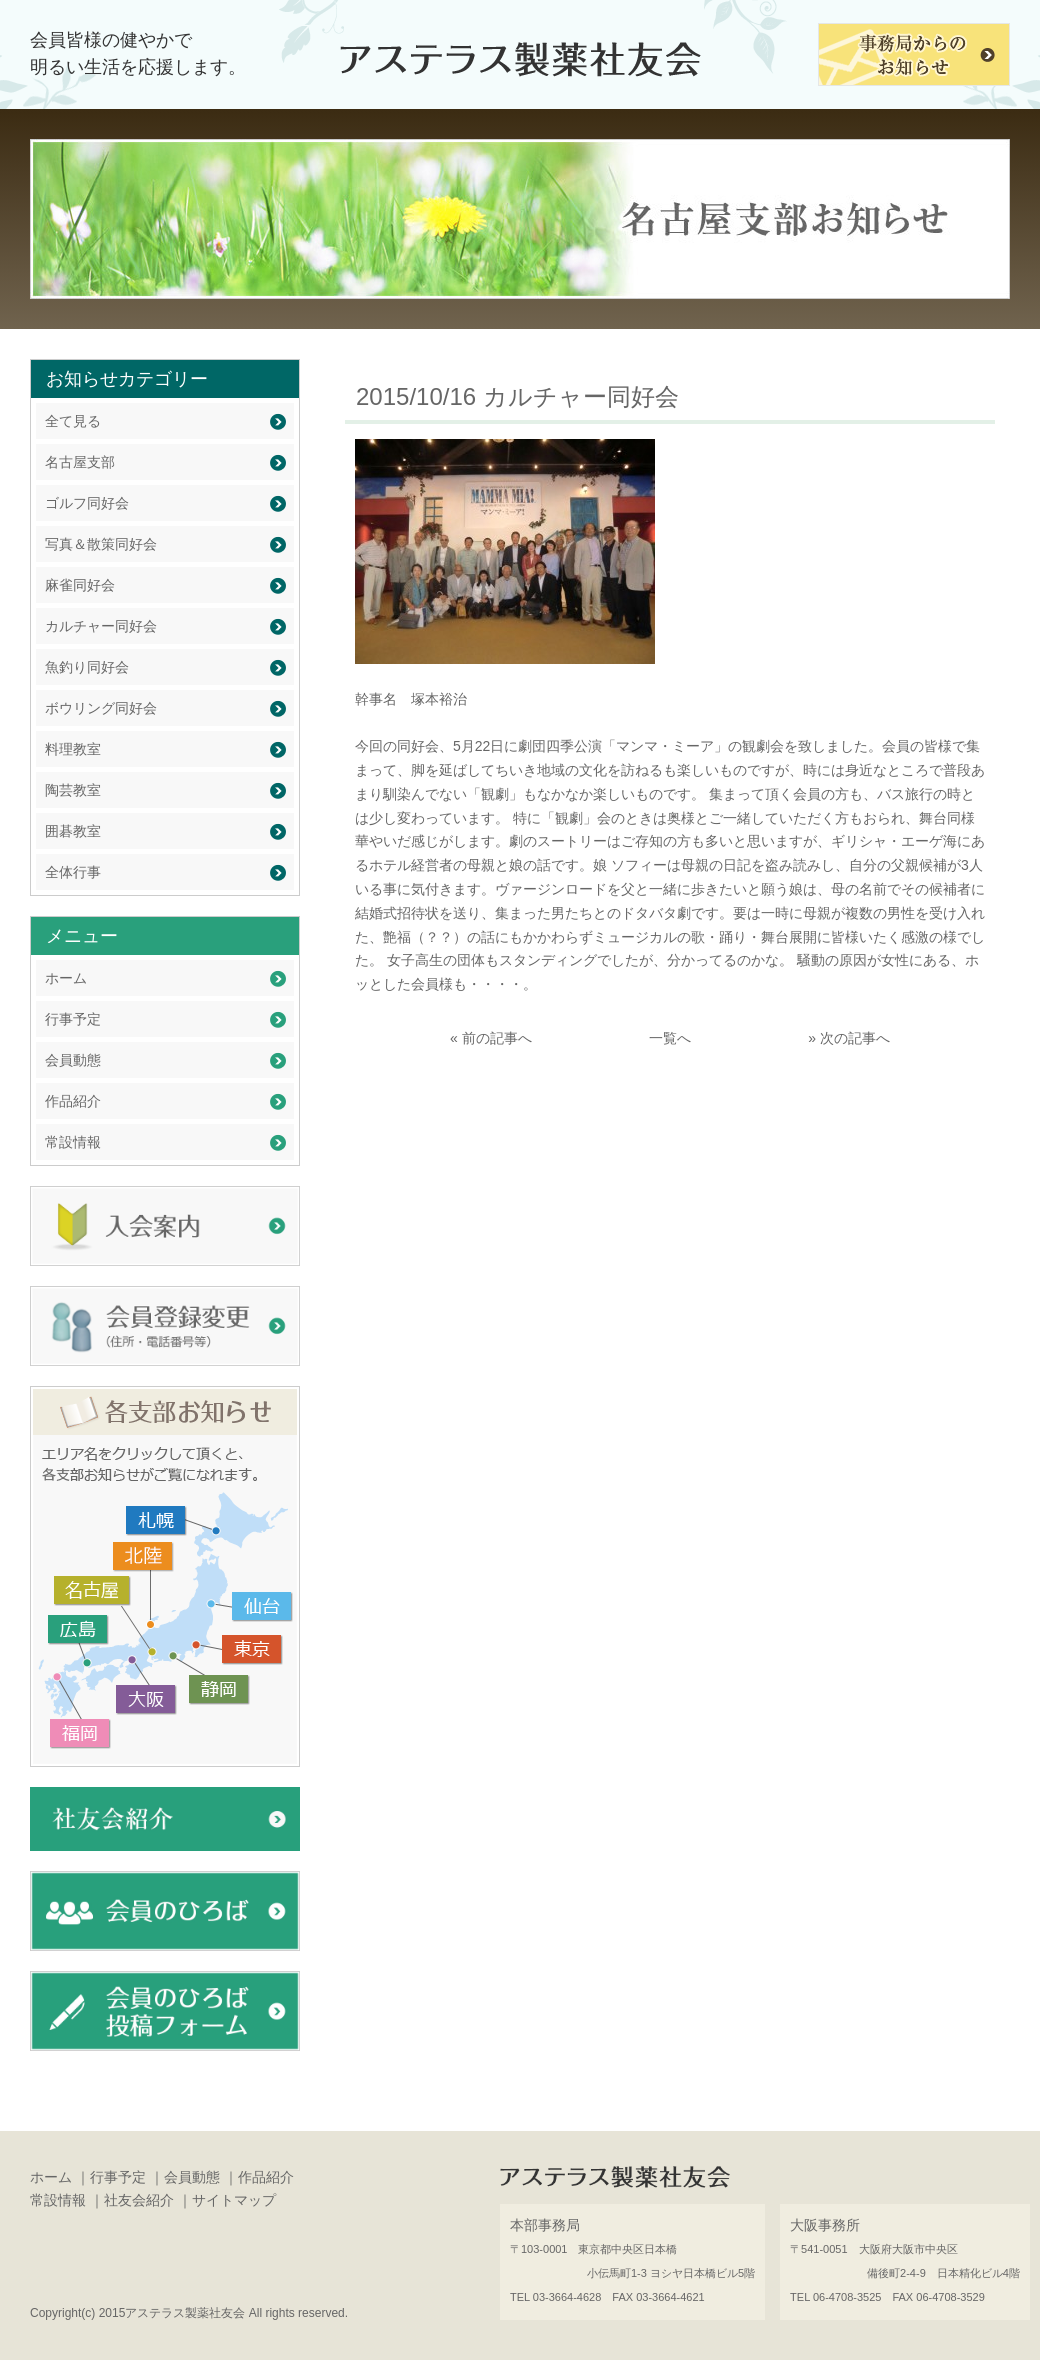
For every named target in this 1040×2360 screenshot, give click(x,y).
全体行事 (73, 872)
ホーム (66, 978)
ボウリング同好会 (101, 708)
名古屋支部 (80, 462)
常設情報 (73, 1142)
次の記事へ (855, 1038)
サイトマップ (234, 2200)
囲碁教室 (73, 831)
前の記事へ (497, 1038)
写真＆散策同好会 (101, 544)
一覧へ (670, 1038)
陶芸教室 (73, 790)
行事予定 (73, 1019)
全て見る (73, 421)
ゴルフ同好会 (87, 503)
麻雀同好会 (80, 585)
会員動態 (73, 1060)
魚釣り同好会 (87, 667)
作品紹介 (73, 1101)
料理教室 (73, 749)
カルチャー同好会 (101, 626)
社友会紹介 (139, 2200)
